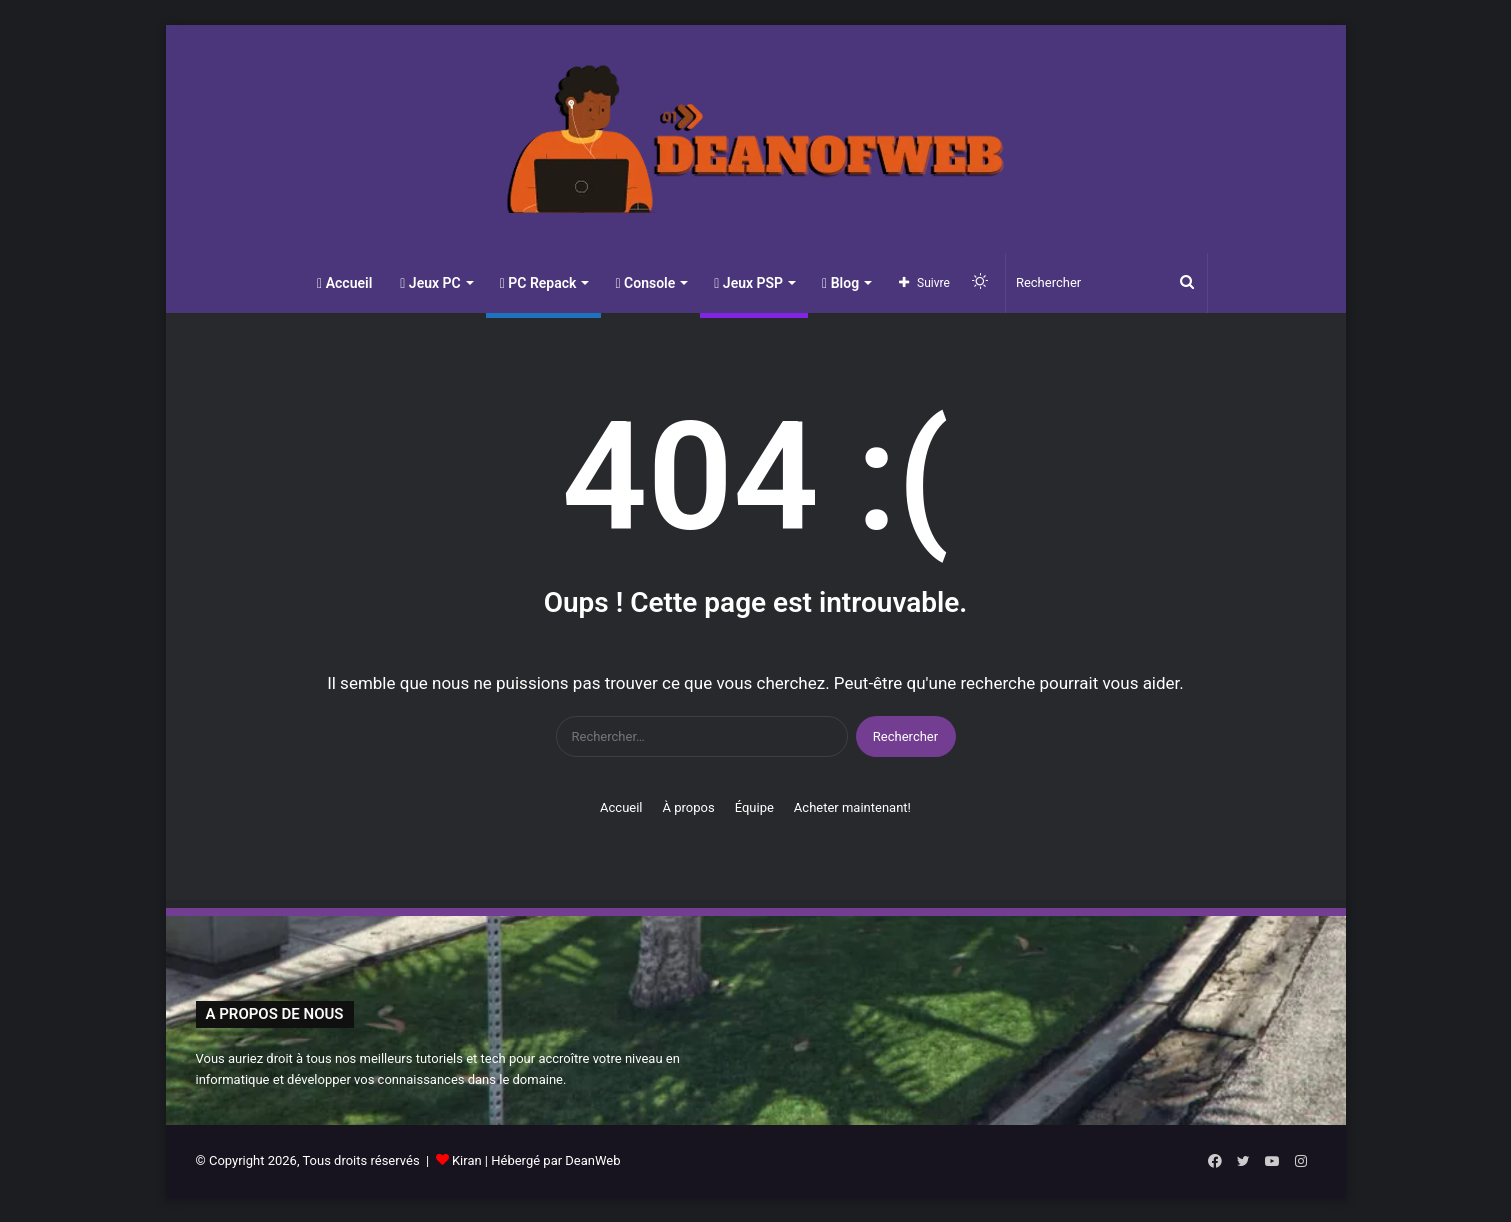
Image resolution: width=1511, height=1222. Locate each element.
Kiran (467, 1160)
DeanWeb (592, 1160)
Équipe (754, 807)
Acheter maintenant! (852, 807)
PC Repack (538, 283)
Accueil (344, 283)
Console (645, 283)
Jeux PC (430, 283)
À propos (689, 807)
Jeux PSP (748, 283)
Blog (840, 283)
